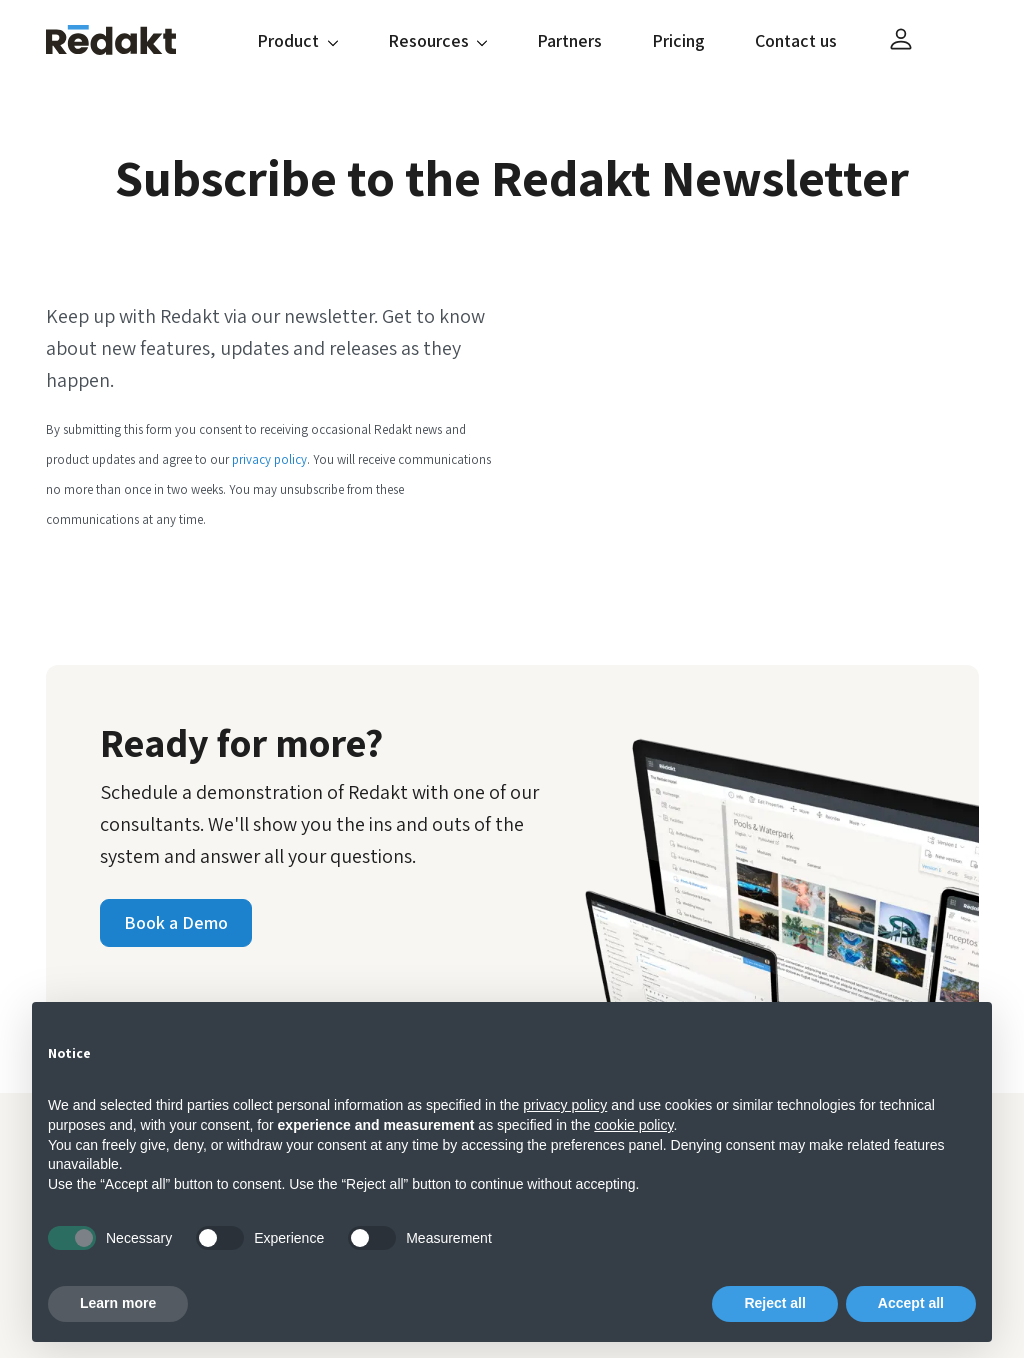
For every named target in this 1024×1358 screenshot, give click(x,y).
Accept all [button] (911, 1303)
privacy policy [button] (565, 1105)
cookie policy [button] (633, 1125)
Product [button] (297, 40)
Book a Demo (176, 922)
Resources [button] (438, 40)
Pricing (678, 40)
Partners (569, 40)
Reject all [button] (774, 1303)
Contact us (796, 40)
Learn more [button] (118, 1303)
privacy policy (269, 459)
